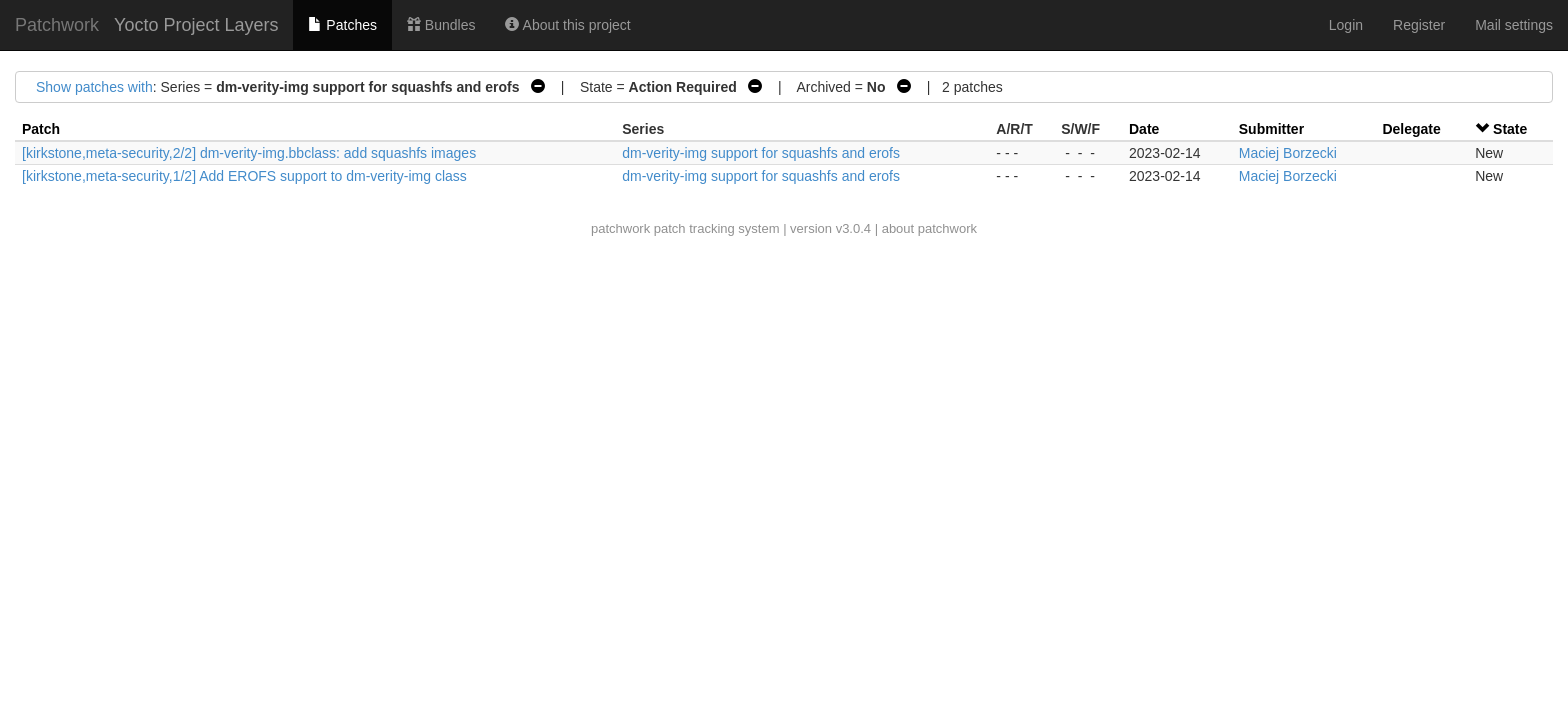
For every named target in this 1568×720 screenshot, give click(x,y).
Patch (41, 129)
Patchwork (57, 25)
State (1510, 129)
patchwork (620, 228)
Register (1419, 25)
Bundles (441, 25)
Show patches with (94, 87)
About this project (567, 25)
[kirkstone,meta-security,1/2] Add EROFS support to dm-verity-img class (244, 176)
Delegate (1411, 129)
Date (1144, 129)
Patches (342, 25)
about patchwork (929, 228)
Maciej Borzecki (1288, 153)
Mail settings (1514, 25)
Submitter (1271, 129)
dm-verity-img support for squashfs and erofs (761, 153)
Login (1346, 25)
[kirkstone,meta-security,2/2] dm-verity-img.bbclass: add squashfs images (249, 153)
